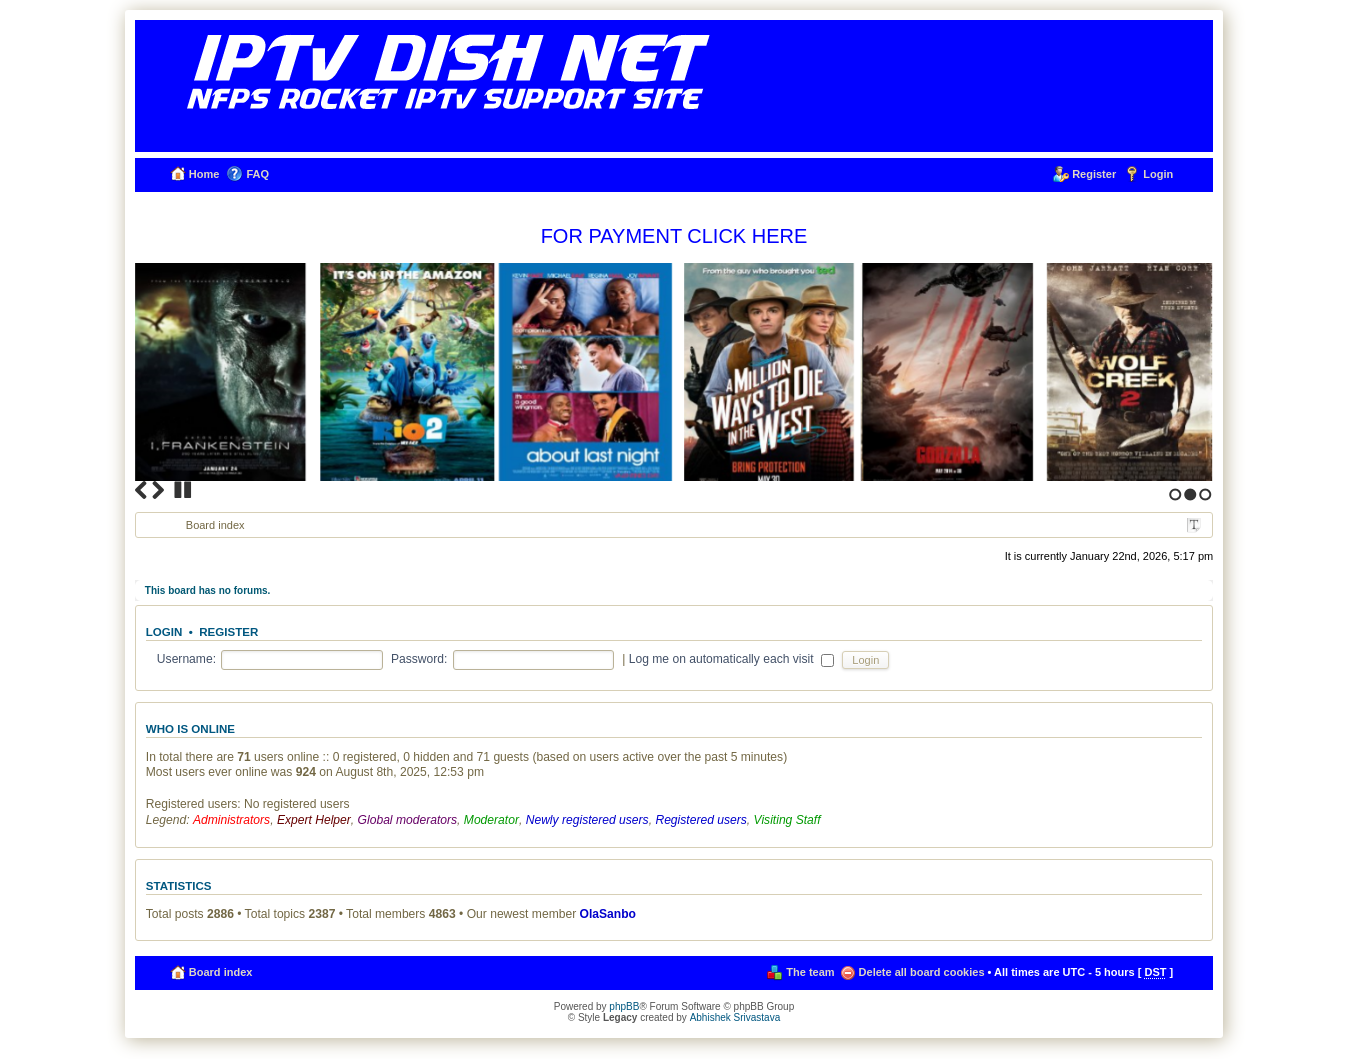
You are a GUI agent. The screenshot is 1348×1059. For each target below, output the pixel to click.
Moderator (491, 820)
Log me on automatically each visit (731, 659)
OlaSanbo (608, 914)
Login (1158, 174)
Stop (183, 490)
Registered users (700, 820)
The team (810, 972)
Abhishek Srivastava (735, 1017)
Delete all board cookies (922, 972)
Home (204, 174)
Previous (141, 490)
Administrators (231, 820)
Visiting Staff (787, 820)
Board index (215, 525)
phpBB (624, 1006)
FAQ (257, 174)
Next (158, 490)
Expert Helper (314, 820)
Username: (186, 659)
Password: (419, 659)
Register (1094, 174)
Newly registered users (587, 820)
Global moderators (407, 820)
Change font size (1194, 526)
